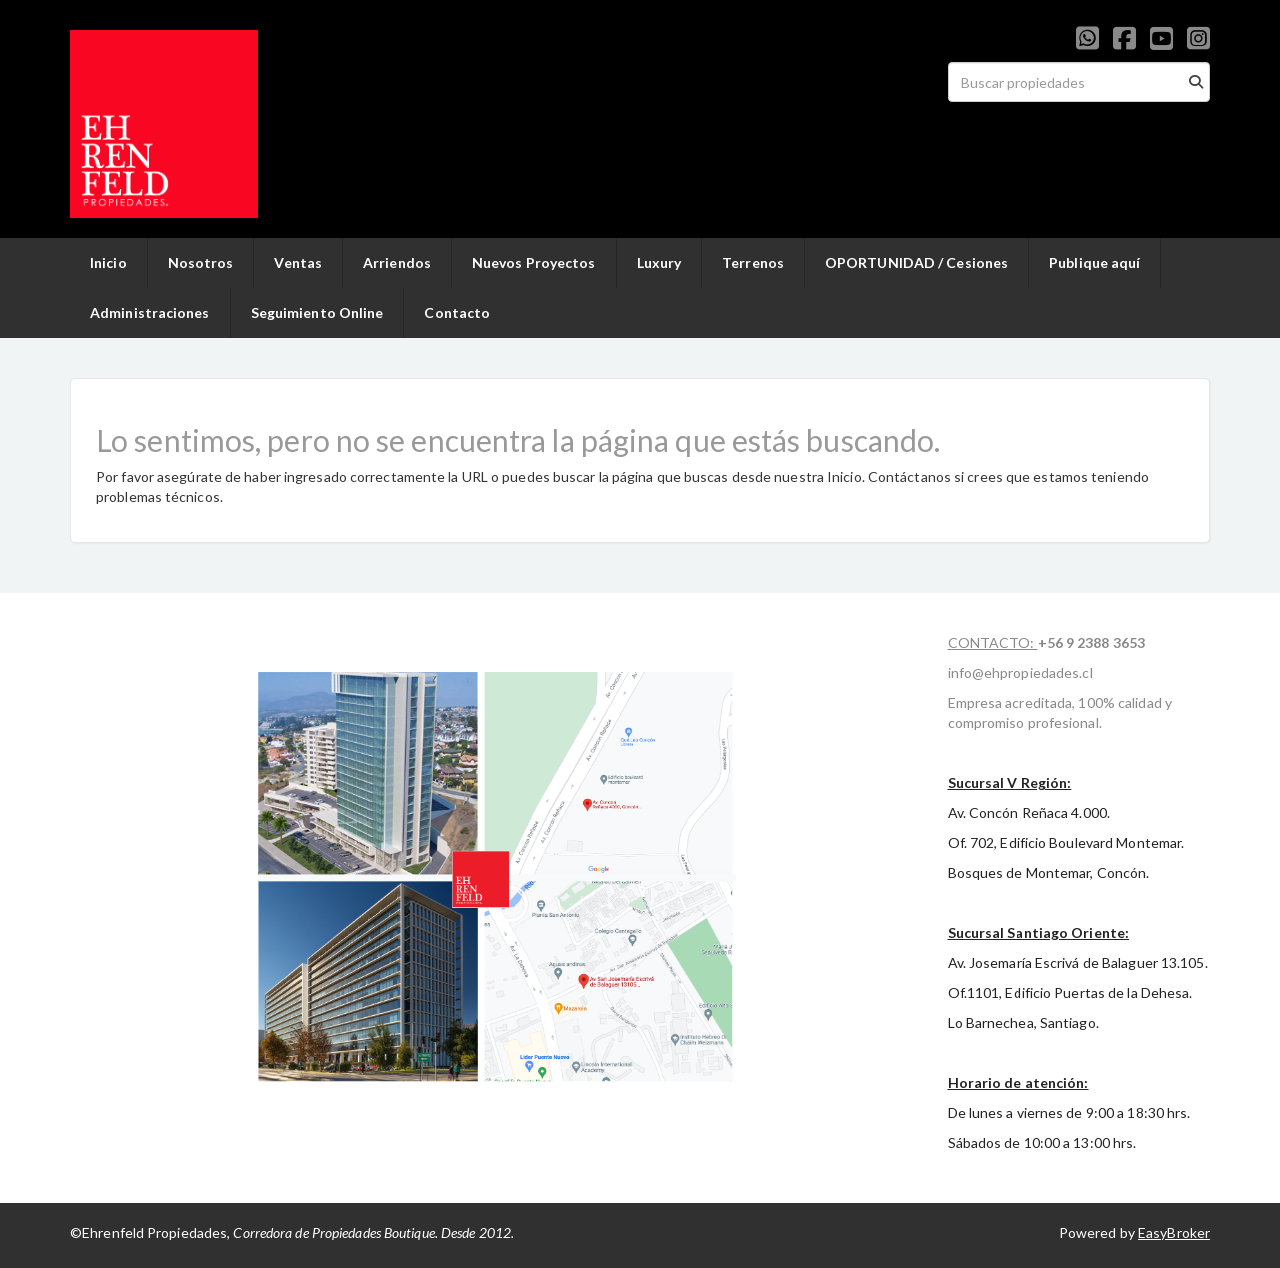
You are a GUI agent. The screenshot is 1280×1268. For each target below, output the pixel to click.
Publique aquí (1094, 262)
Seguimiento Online (317, 312)
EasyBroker (1174, 1232)
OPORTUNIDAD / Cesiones (916, 262)
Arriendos (397, 262)
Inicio (108, 262)
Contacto (457, 312)
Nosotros (201, 262)
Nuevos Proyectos (534, 262)
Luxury (659, 262)
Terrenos (753, 262)
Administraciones (150, 312)
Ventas (298, 262)
